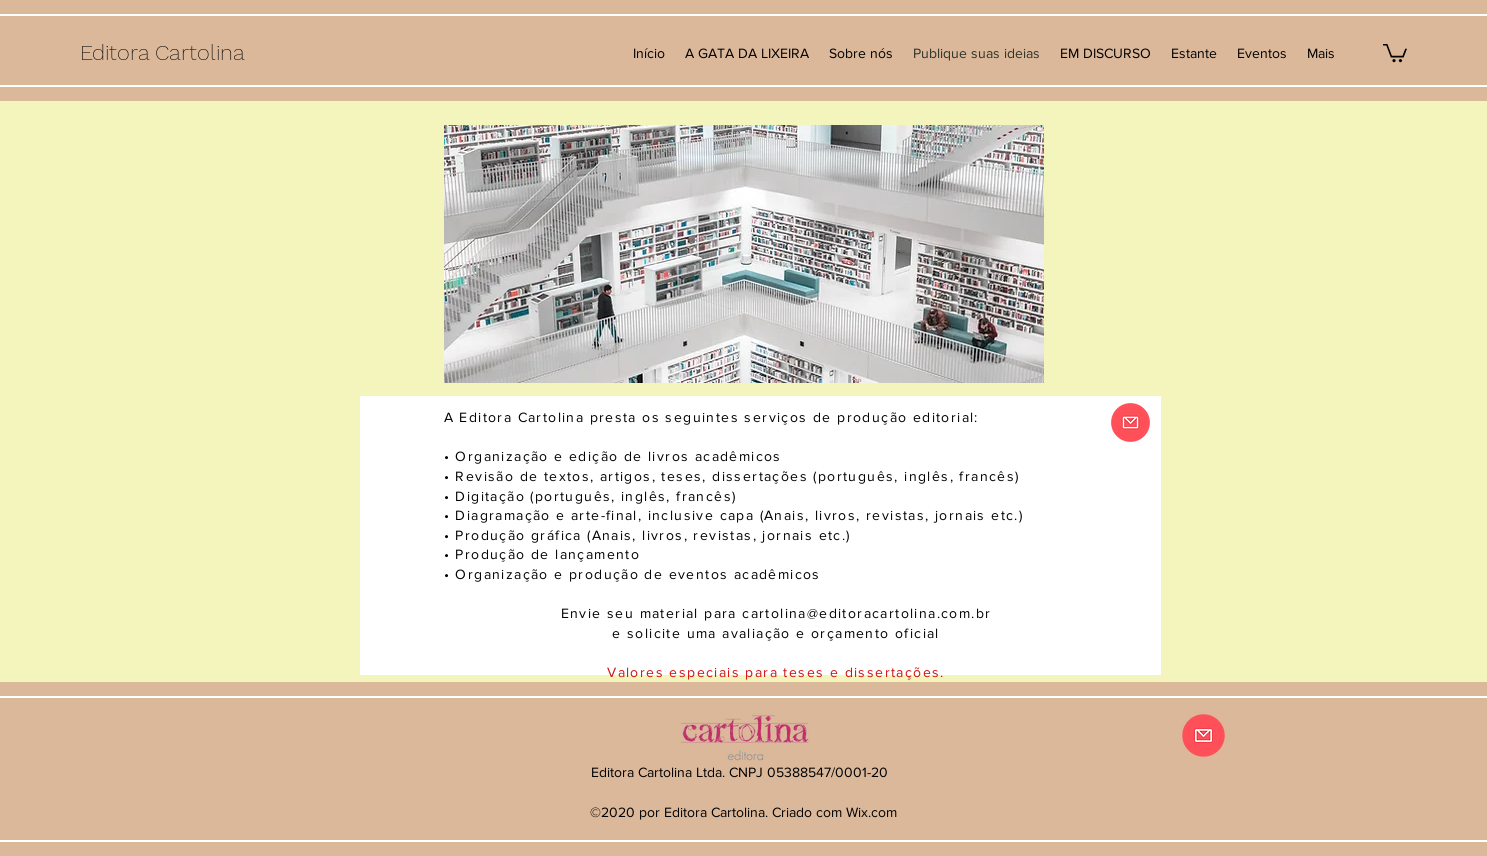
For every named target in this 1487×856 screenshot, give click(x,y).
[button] (1395, 52)
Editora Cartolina (162, 52)
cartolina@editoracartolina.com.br (866, 613)
